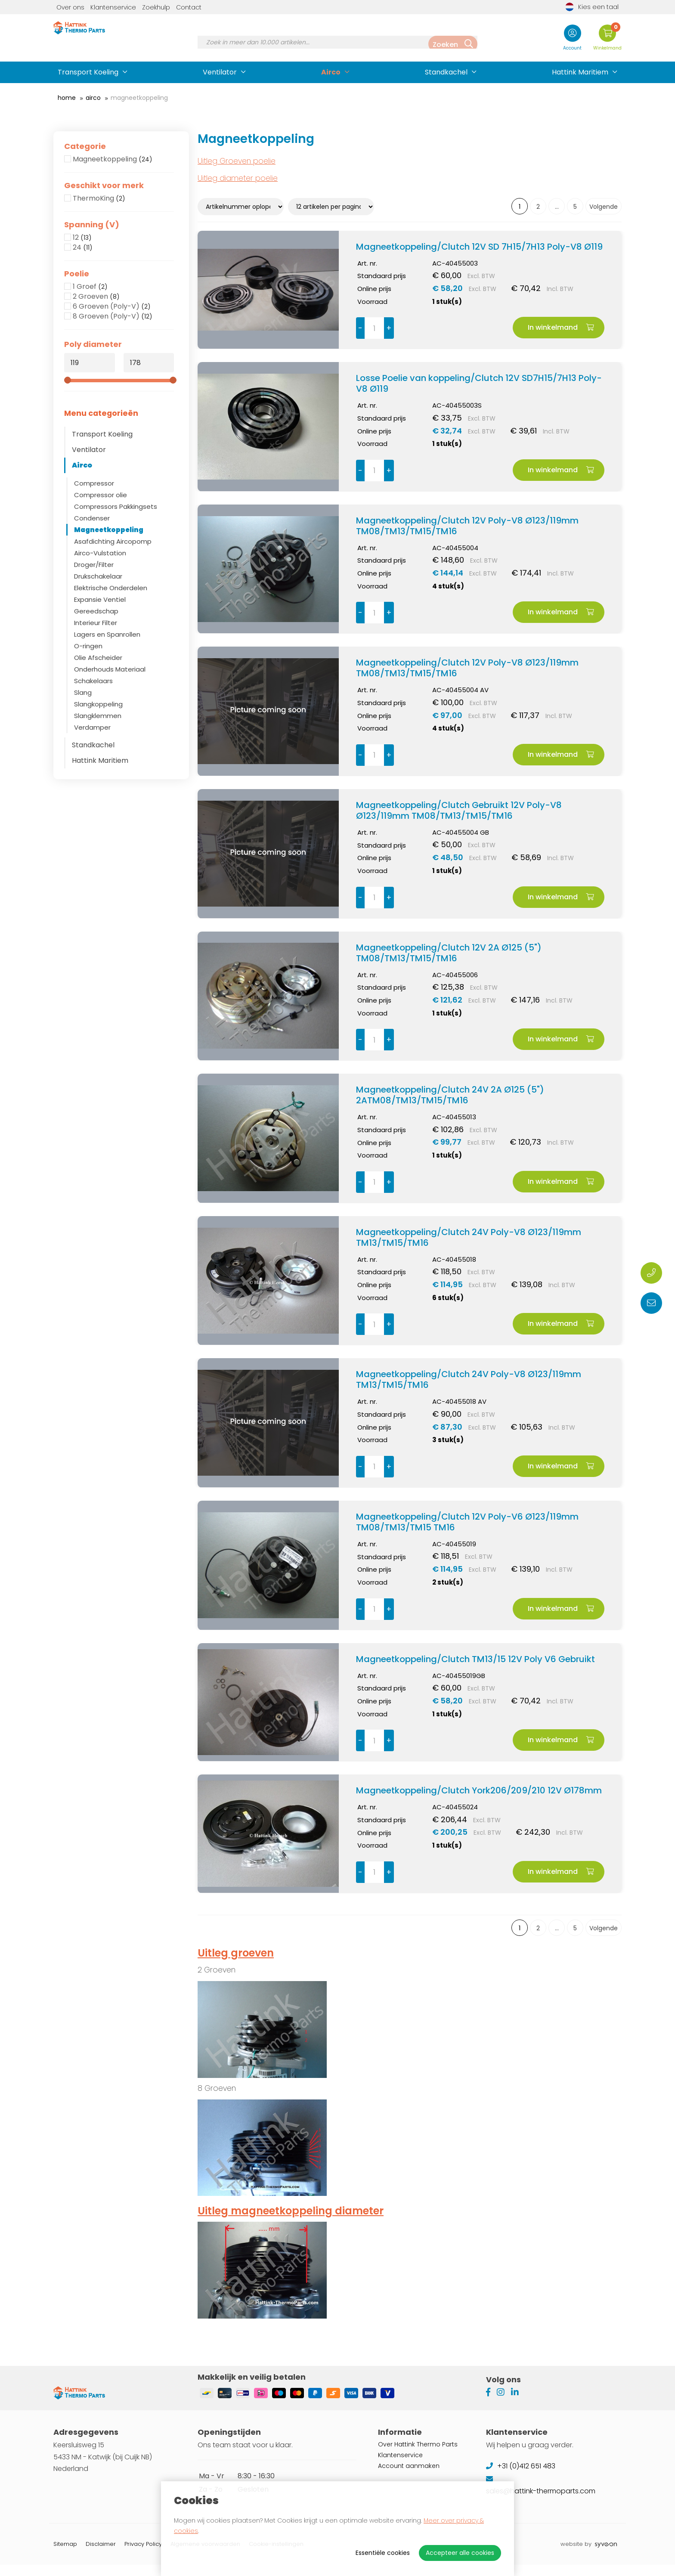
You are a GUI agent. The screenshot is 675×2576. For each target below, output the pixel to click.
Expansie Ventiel (100, 599)
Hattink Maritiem (580, 72)
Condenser (92, 518)
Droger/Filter (94, 564)
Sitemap (65, 2555)
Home (67, 97)
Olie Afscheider (98, 657)
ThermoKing (99, 198)
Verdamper (92, 727)
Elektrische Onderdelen (110, 587)
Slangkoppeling (98, 704)
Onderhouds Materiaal (110, 669)
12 (82, 237)
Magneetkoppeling (112, 159)
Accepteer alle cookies (460, 2552)
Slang (83, 692)
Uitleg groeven (236, 1953)
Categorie (85, 146)
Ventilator (220, 72)
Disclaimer (101, 2555)
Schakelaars (93, 680)
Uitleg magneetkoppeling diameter (291, 2211)
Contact (188, 7)
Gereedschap (96, 611)
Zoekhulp (156, 7)
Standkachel (446, 72)
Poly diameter (93, 344)
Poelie (76, 273)
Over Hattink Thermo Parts (418, 2456)
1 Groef (90, 286)
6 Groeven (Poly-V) (112, 306)
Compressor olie (100, 494)
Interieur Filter (95, 622)
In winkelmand (561, 327)
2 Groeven (96, 296)
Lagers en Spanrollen (107, 634)
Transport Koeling (88, 72)
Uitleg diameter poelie (238, 178)
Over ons (70, 7)
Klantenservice (113, 7)
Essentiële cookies (383, 2552)
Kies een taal (592, 7)
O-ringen (88, 645)
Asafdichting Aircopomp (113, 541)
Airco (331, 72)
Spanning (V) (91, 224)
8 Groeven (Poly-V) (112, 316)
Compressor (94, 483)
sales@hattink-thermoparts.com (541, 2503)
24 (83, 247)
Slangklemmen (97, 715)
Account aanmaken (409, 2477)
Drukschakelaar (98, 576)
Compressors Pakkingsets (115, 506)
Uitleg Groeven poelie (237, 161)
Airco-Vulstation (100, 552)
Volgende (603, 206)
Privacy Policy (143, 2555)
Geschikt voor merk (104, 185)
